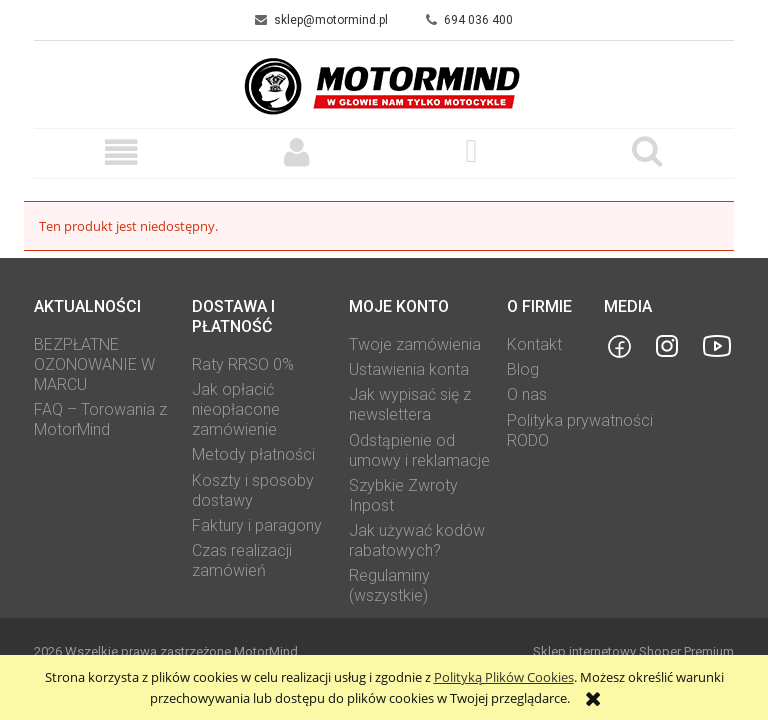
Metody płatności (253, 454)
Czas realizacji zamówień (242, 560)
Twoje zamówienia (415, 344)
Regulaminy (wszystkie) (389, 585)
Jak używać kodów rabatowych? (417, 540)
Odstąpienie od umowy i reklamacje (419, 450)
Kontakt (534, 344)
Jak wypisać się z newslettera (410, 404)
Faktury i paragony (257, 525)
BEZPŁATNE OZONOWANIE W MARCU (94, 364)
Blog (523, 369)
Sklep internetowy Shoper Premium (633, 651)
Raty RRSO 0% (243, 364)
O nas (527, 394)
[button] (121, 152)
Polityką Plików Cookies (504, 677)
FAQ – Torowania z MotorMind (100, 419)
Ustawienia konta (409, 369)
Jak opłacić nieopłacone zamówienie (236, 409)
